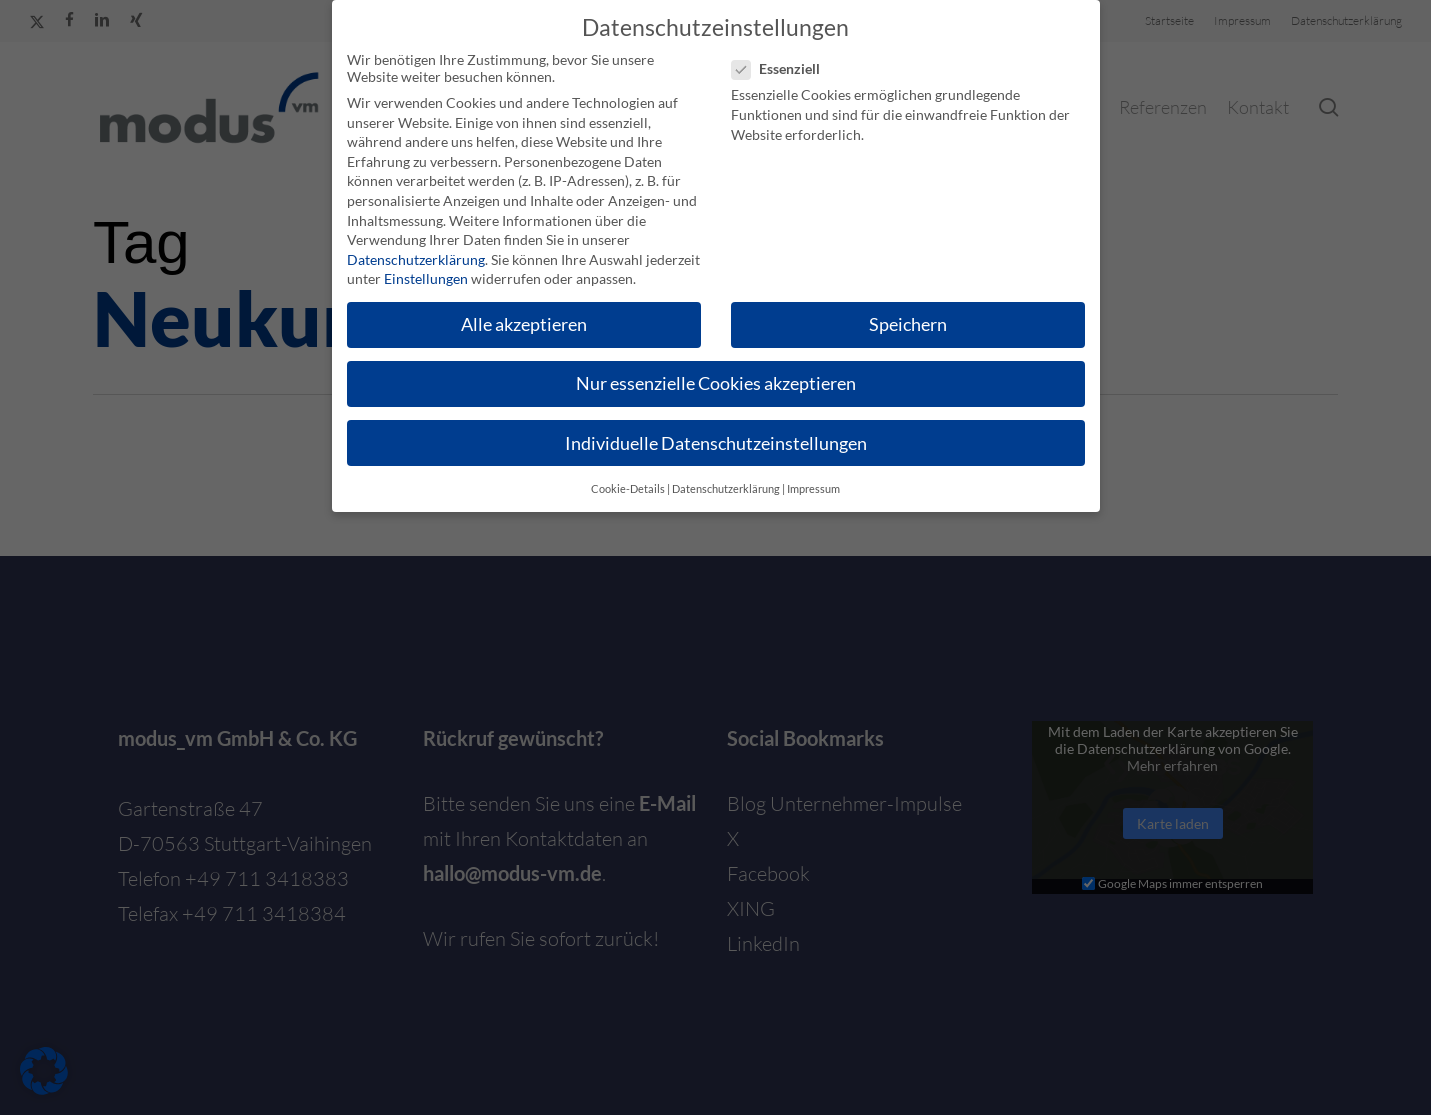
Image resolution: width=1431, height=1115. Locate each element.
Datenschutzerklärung (416, 259)
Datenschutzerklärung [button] (726, 489)
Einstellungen (426, 278)
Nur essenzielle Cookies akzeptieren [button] (716, 383)
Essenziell (784, 68)
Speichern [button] (908, 324)
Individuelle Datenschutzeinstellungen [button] (716, 443)
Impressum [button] (813, 489)
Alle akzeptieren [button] (524, 324)
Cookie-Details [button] (628, 489)
